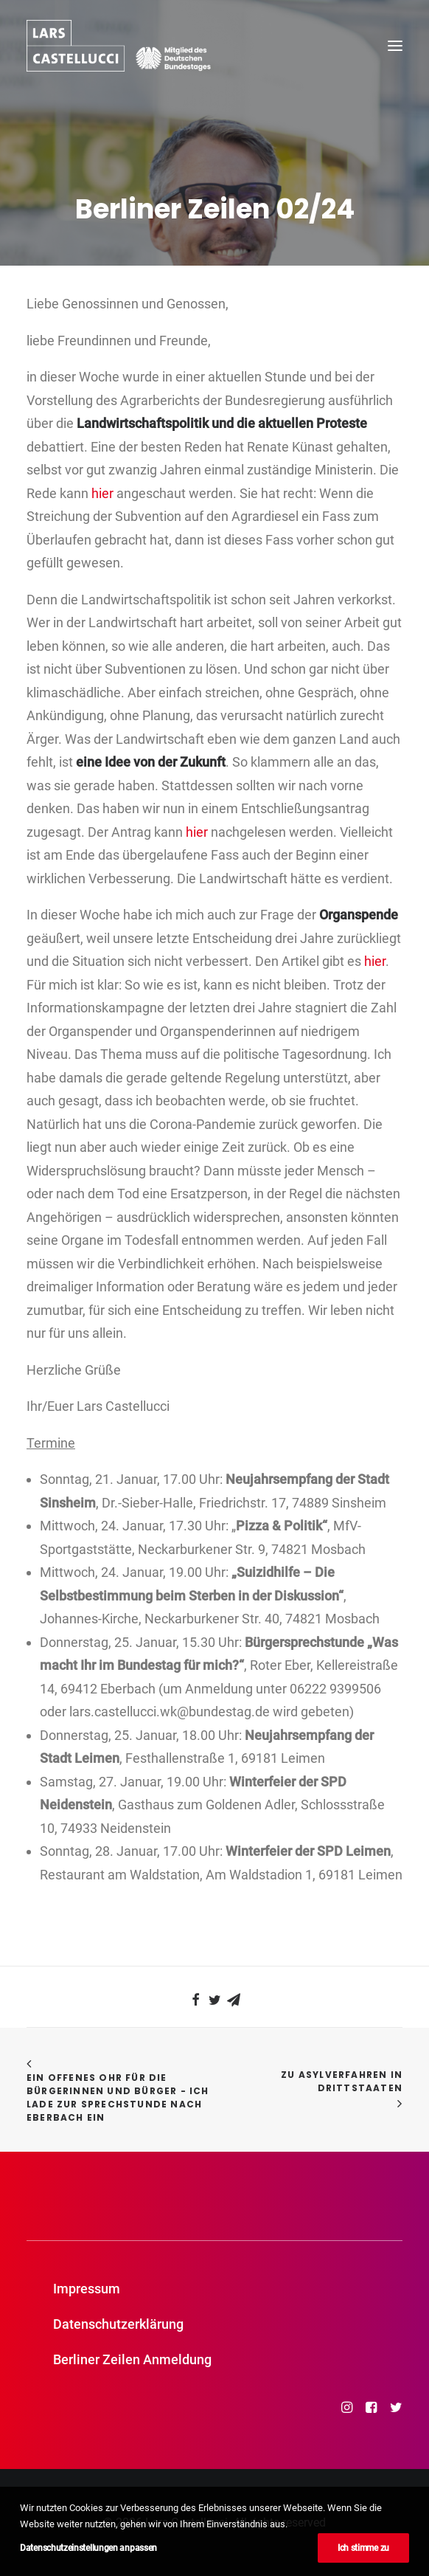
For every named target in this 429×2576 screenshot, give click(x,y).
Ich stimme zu (363, 2548)
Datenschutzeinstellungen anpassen (88, 2548)
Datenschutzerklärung (118, 2324)
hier (102, 493)
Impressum (86, 2288)
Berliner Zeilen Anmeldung (132, 2359)
